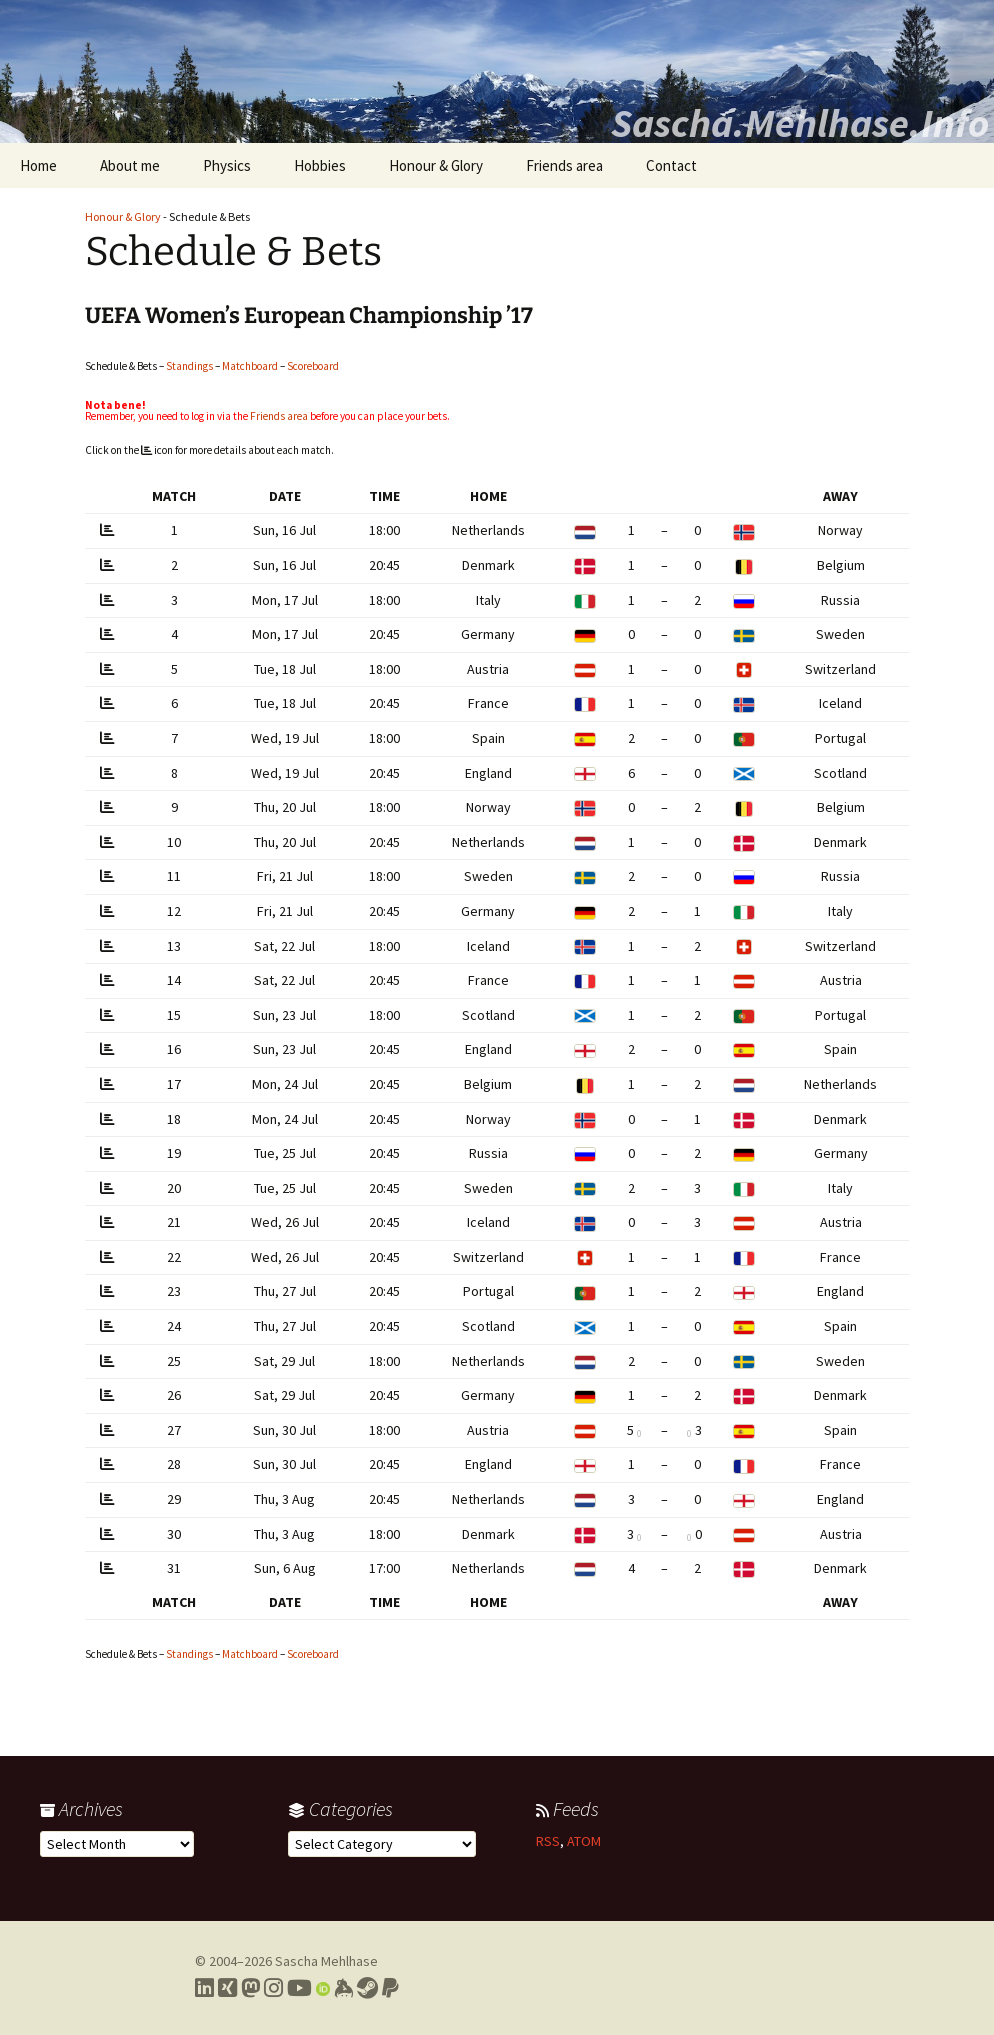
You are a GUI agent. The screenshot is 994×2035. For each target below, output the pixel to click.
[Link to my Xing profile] (227, 1988)
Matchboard (250, 366)
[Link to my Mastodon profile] (250, 1988)
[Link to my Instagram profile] (273, 1988)
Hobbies (320, 165)
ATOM (584, 1841)
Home (38, 165)
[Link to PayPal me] (390, 1988)
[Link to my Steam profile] (367, 1988)
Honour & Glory (436, 165)
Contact (671, 165)
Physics (227, 165)
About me (130, 165)
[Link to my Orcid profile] (323, 1988)
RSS (548, 1841)
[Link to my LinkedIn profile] (204, 1988)
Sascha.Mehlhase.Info (800, 123)
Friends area (564, 165)
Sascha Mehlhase (326, 1961)
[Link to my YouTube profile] (299, 1988)
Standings (189, 366)
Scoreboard (313, 366)
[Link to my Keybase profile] (343, 1988)
